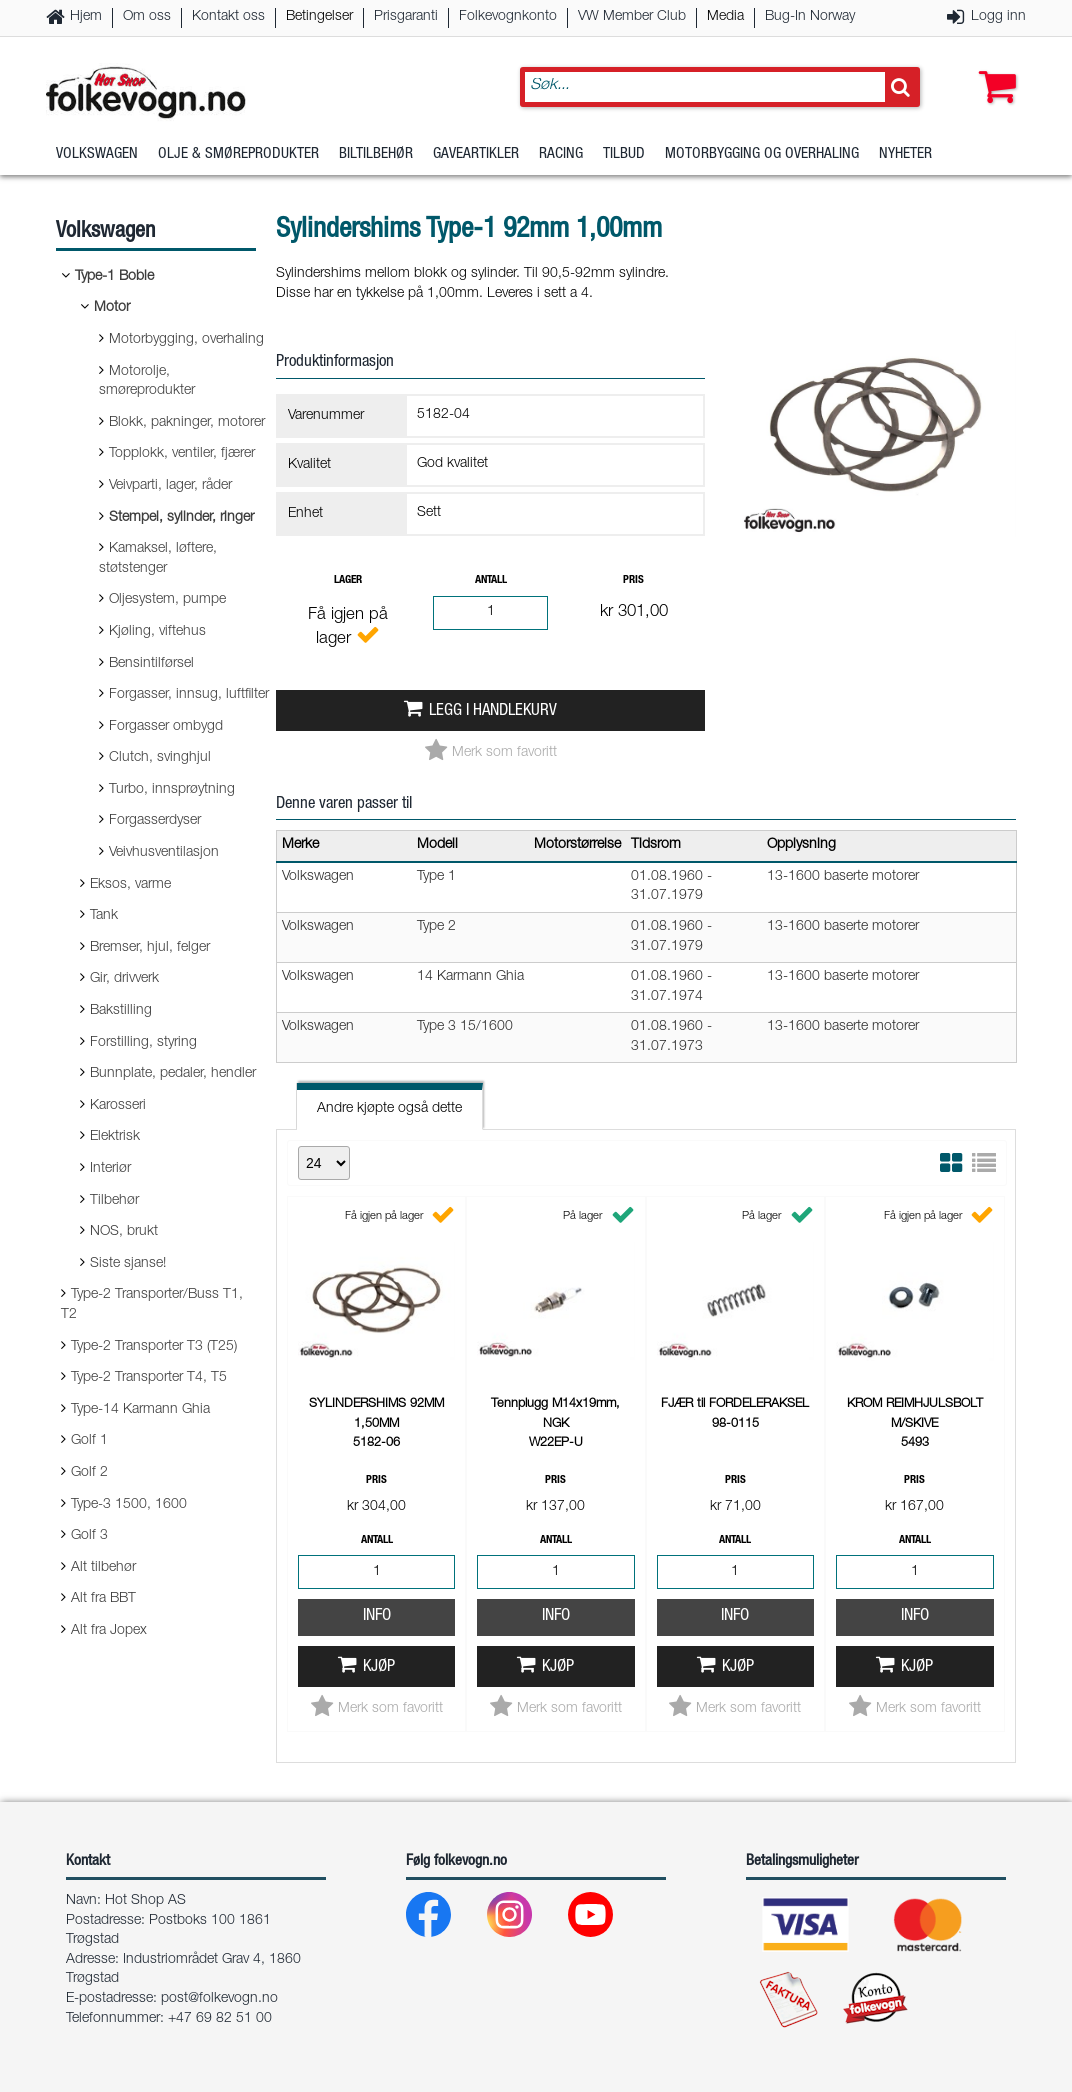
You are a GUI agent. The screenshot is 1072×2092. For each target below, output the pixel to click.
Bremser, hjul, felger (150, 948)
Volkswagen (97, 154)
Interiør (110, 1169)
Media (725, 17)
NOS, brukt (124, 1232)
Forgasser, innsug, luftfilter (189, 695)
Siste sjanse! (128, 1264)
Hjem (86, 17)
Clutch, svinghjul (160, 758)
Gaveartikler (476, 154)
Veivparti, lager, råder (170, 486)
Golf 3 (89, 1536)
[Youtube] (606, 1919)
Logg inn (998, 17)
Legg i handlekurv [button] (493, 711)
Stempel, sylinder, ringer (181, 518)
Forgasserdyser (155, 821)
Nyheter (905, 154)
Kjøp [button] (379, 1667)
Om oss (147, 17)
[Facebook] (444, 1919)
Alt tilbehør (103, 1568)
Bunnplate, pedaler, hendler (173, 1074)
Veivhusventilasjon (164, 853)
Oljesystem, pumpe (167, 600)
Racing (561, 154)
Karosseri (118, 1106)
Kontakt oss (228, 17)
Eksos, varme (130, 885)
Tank (104, 916)
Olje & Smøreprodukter (238, 154)
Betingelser (319, 17)
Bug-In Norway (810, 17)
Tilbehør (114, 1201)
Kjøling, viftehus (157, 632)
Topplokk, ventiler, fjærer (182, 454)
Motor (112, 308)
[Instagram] (525, 1919)
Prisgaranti (406, 17)
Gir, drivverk (124, 979)
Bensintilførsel (151, 664)
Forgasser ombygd (166, 727)
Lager (348, 580)
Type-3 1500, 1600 (129, 1505)
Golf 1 (89, 1441)
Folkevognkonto (508, 17)
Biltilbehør (376, 154)
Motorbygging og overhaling (762, 154)
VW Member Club (632, 17)
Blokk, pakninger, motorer (187, 423)
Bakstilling (121, 1011)
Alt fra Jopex (109, 1631)
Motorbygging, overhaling (186, 340)
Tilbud (624, 154)
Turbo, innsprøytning (172, 790)
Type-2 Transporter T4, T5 (149, 1378)
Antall (491, 580)
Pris (633, 580)
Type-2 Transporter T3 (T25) (154, 1347)
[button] (993, 67)
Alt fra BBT (103, 1599)
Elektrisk (115, 1137)
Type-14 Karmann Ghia (140, 1410)
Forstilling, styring (143, 1043)
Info (377, 1616)
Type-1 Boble (114, 277)
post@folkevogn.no (219, 1999)
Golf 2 (89, 1473)
